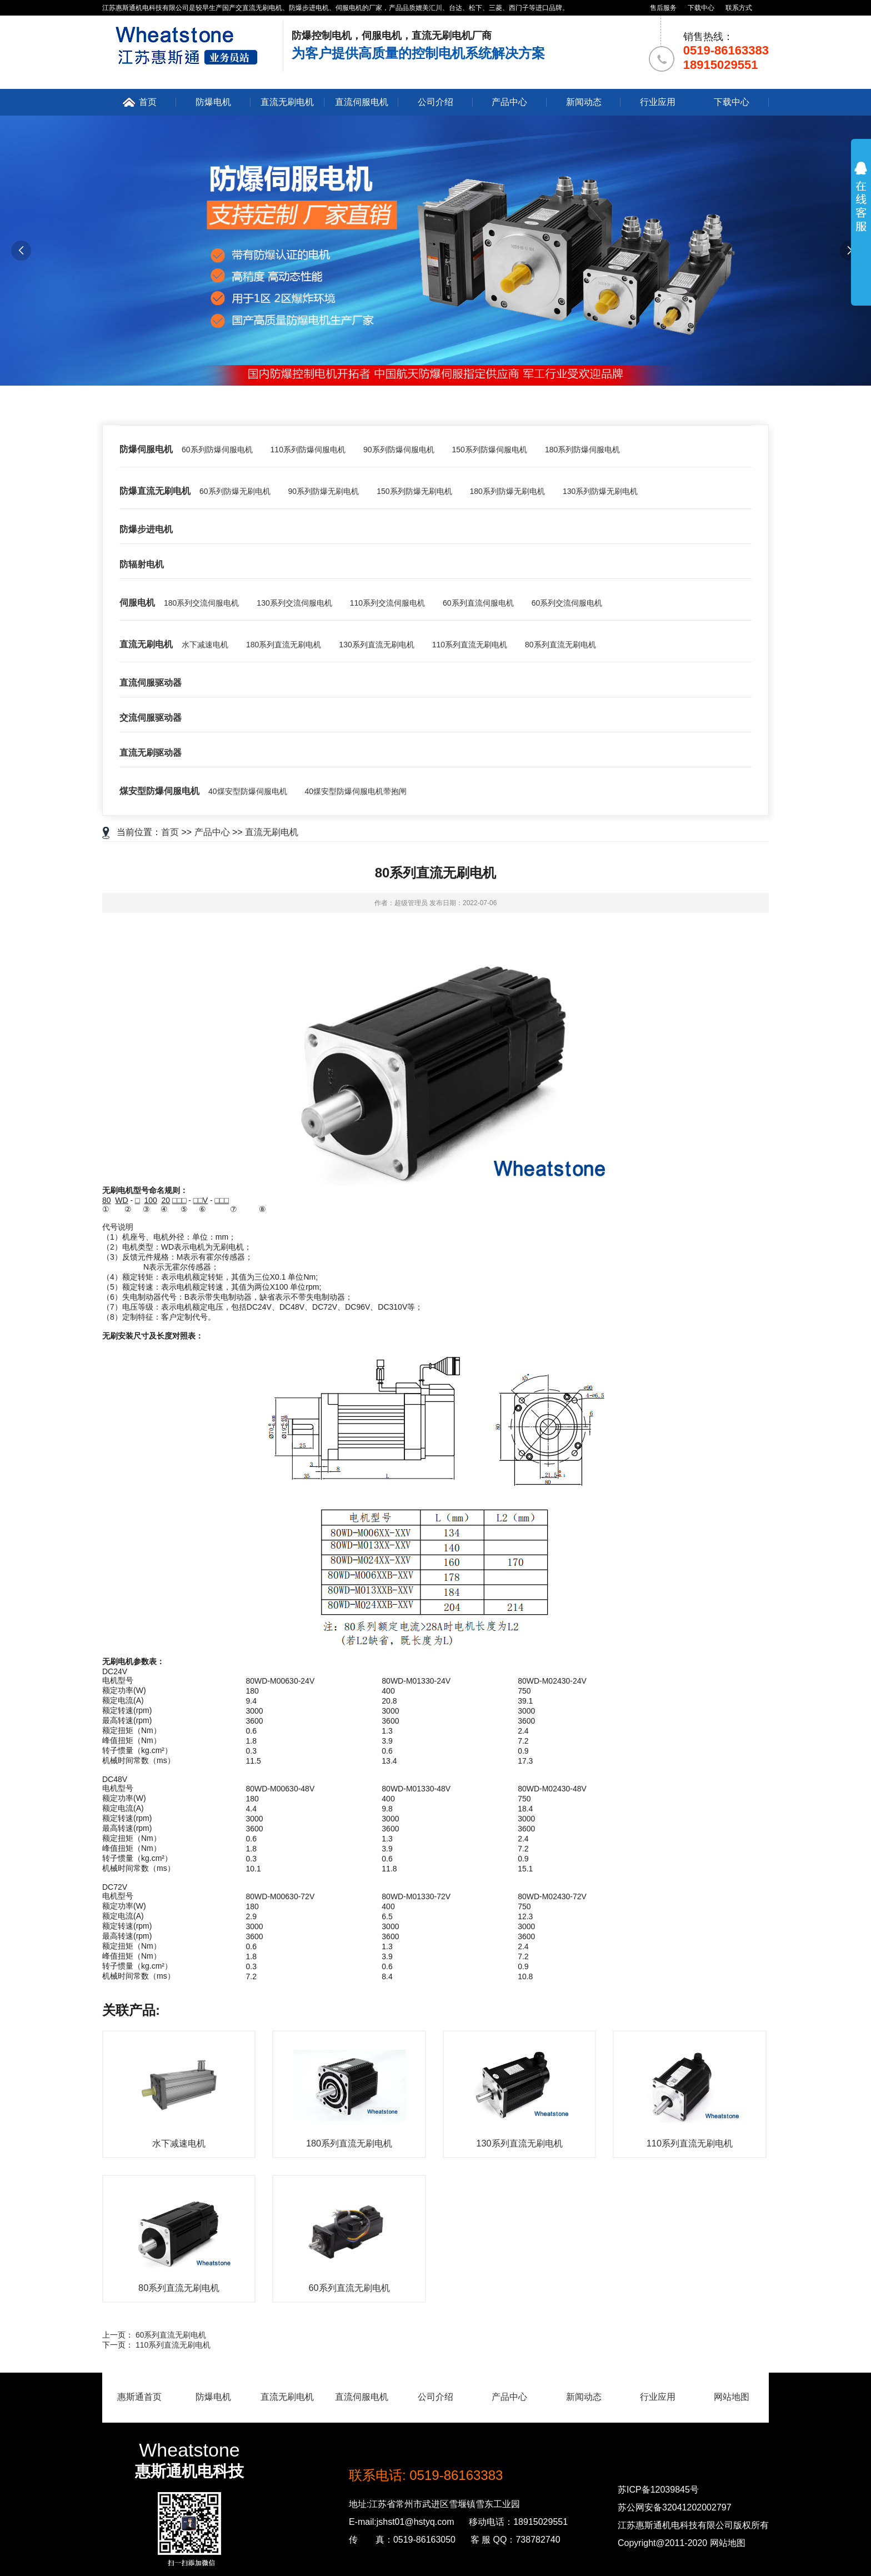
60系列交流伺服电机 (567, 602)
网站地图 (731, 2397)
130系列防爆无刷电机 (600, 491)
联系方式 (738, 8)
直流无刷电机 (287, 102)
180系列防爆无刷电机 (507, 491)
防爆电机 (213, 102)
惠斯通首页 (139, 2397)
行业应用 (657, 102)
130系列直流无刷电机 (376, 644)
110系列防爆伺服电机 (308, 449)
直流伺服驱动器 (150, 682)
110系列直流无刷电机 (469, 644)
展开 (861, 207)
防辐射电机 (141, 564)
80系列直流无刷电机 (560, 644)
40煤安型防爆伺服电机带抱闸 (356, 791)
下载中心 (701, 8)
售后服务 (663, 8)
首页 (148, 102)
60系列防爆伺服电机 (217, 449)
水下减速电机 (205, 644)
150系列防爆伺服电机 (489, 449)
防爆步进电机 (146, 529)
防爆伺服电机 (146, 449)
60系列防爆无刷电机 (235, 491)
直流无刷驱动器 (150, 752)
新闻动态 (584, 102)
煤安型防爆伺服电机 (159, 791)
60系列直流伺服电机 (478, 602)
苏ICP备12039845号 (658, 2489)
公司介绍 (435, 102)
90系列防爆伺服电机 (398, 449)
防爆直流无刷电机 (155, 491)
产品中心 (509, 102)
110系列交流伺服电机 (387, 602)
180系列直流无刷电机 (283, 644)
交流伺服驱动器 (150, 717)
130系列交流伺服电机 (294, 602)
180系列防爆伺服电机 (582, 449)
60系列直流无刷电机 (171, 2334)
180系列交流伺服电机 (201, 602)
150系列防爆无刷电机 (414, 491)
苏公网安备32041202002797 (675, 2507)
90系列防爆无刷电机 (323, 491)
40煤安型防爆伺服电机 (247, 791)
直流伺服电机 (361, 102)
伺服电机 (137, 602)
